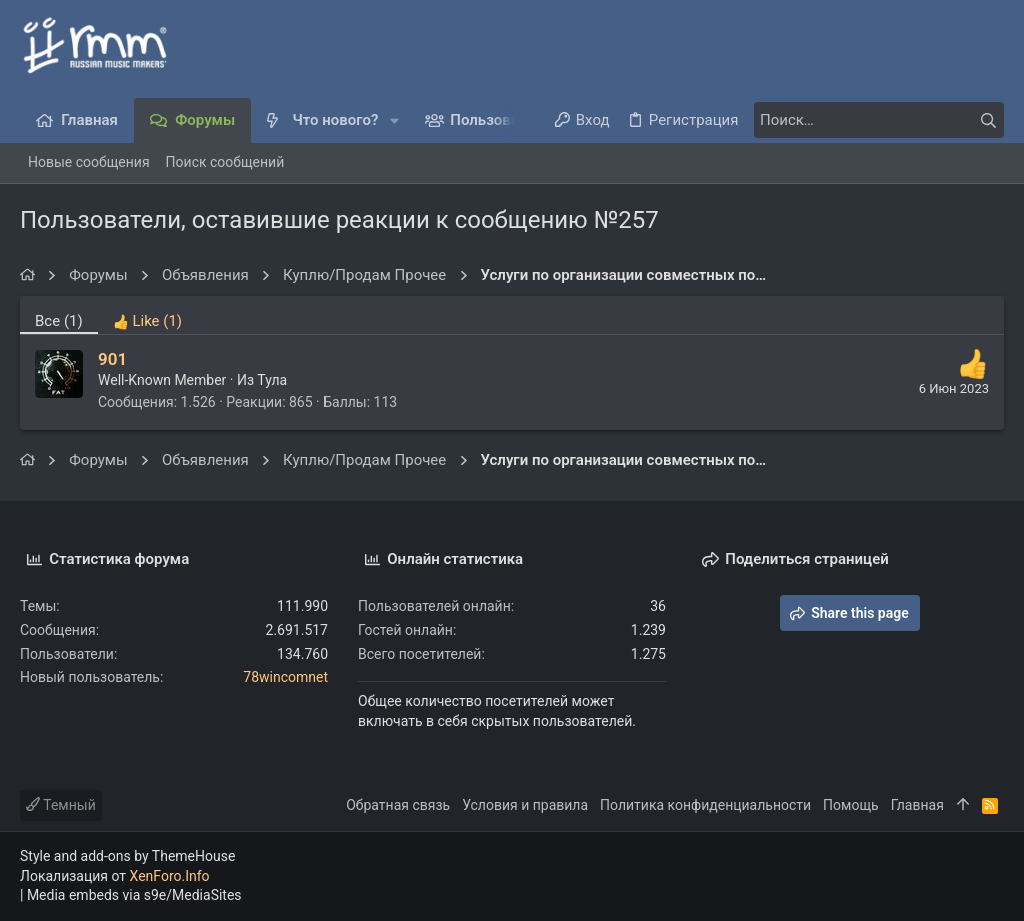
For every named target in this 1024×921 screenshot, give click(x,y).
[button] (394, 120)
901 (112, 359)
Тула (272, 380)
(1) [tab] (59, 321)
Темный (61, 805)
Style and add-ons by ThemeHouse (127, 856)
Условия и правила (525, 805)
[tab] (147, 315)
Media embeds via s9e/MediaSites (134, 895)
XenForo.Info (170, 876)
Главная (917, 805)
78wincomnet (285, 677)
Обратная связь (398, 805)
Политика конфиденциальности (705, 805)
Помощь (851, 805)
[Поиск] (879, 120)
